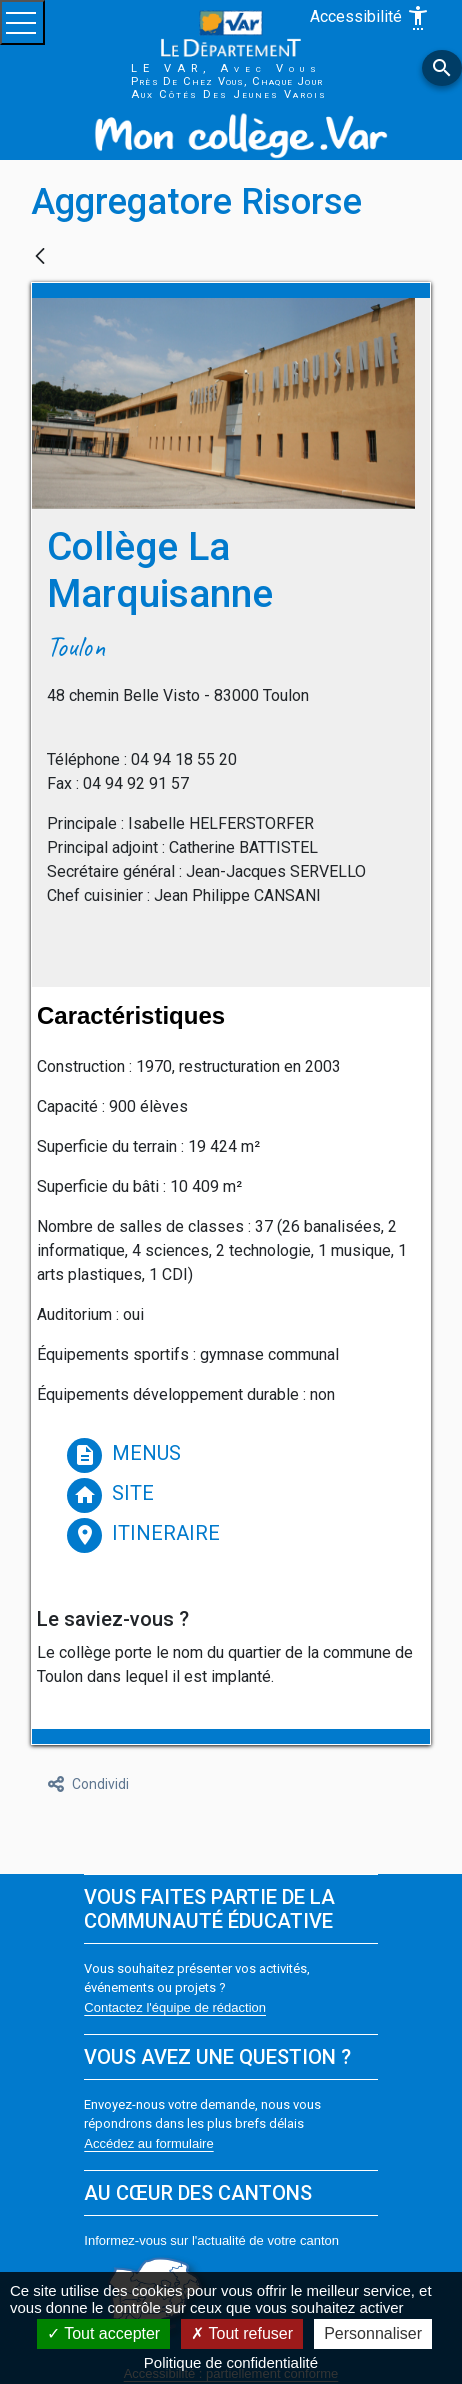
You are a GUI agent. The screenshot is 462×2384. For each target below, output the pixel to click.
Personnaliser (373, 2333)
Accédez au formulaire (148, 2143)
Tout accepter (103, 2333)
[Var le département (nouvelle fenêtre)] (231, 32)
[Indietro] (40, 257)
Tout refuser (242, 2333)
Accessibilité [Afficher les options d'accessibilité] (370, 18)
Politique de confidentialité (231, 2362)
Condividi (88, 1784)
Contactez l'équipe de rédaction (175, 2007)
